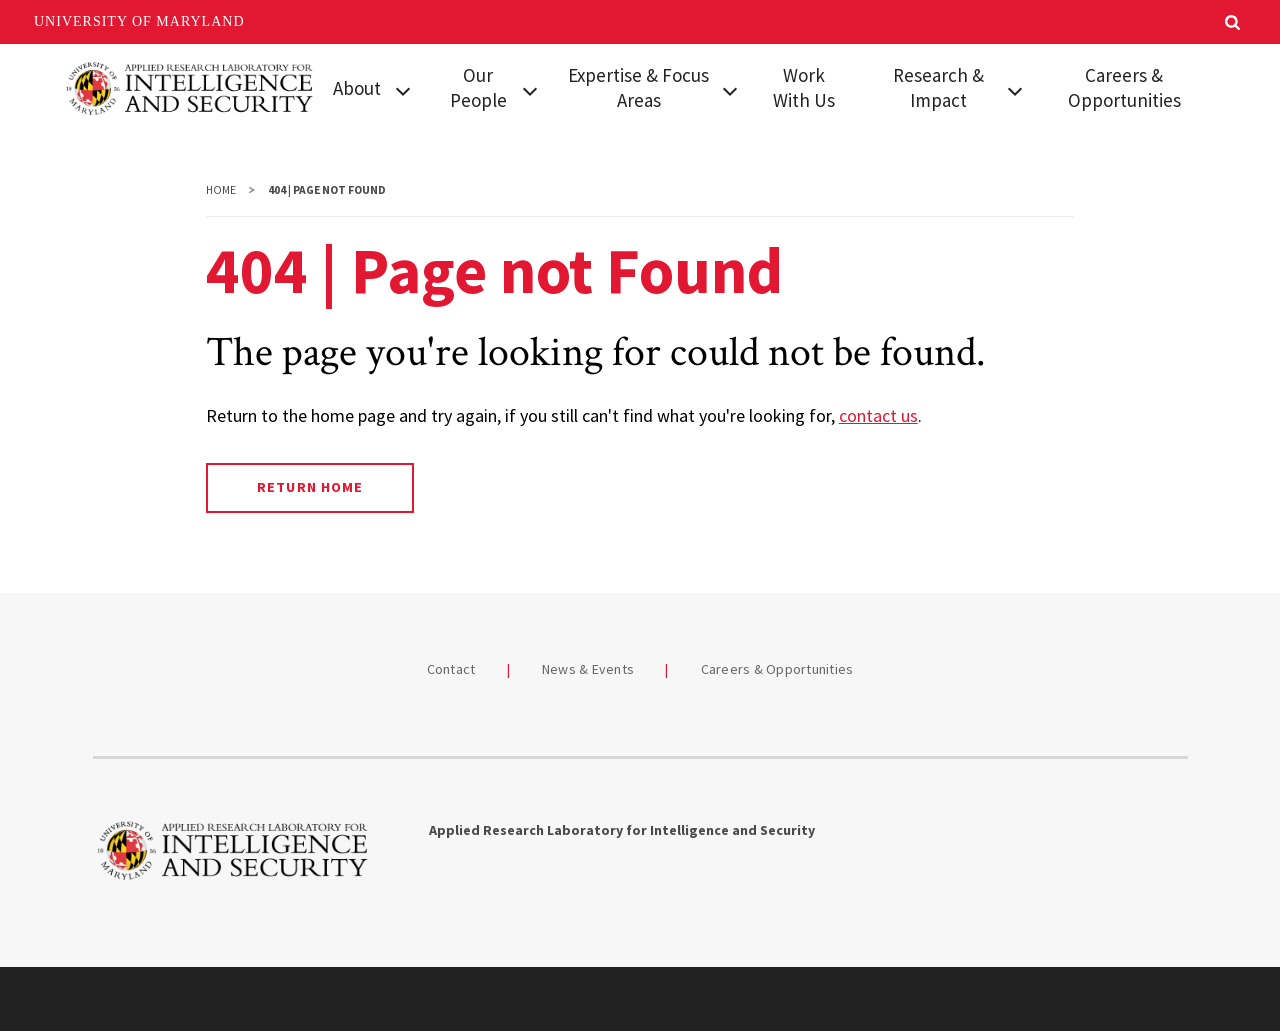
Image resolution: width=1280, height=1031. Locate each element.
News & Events (588, 669)
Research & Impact (938, 87)
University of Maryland (139, 21)
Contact (451, 669)
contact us (878, 415)
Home (221, 190)
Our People (478, 87)
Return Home (309, 487)
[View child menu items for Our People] (530, 89)
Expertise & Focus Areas (638, 87)
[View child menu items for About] (403, 89)
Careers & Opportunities (1124, 87)
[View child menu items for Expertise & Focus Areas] (730, 89)
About (357, 88)
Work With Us (804, 87)
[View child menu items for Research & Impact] (1015, 89)
